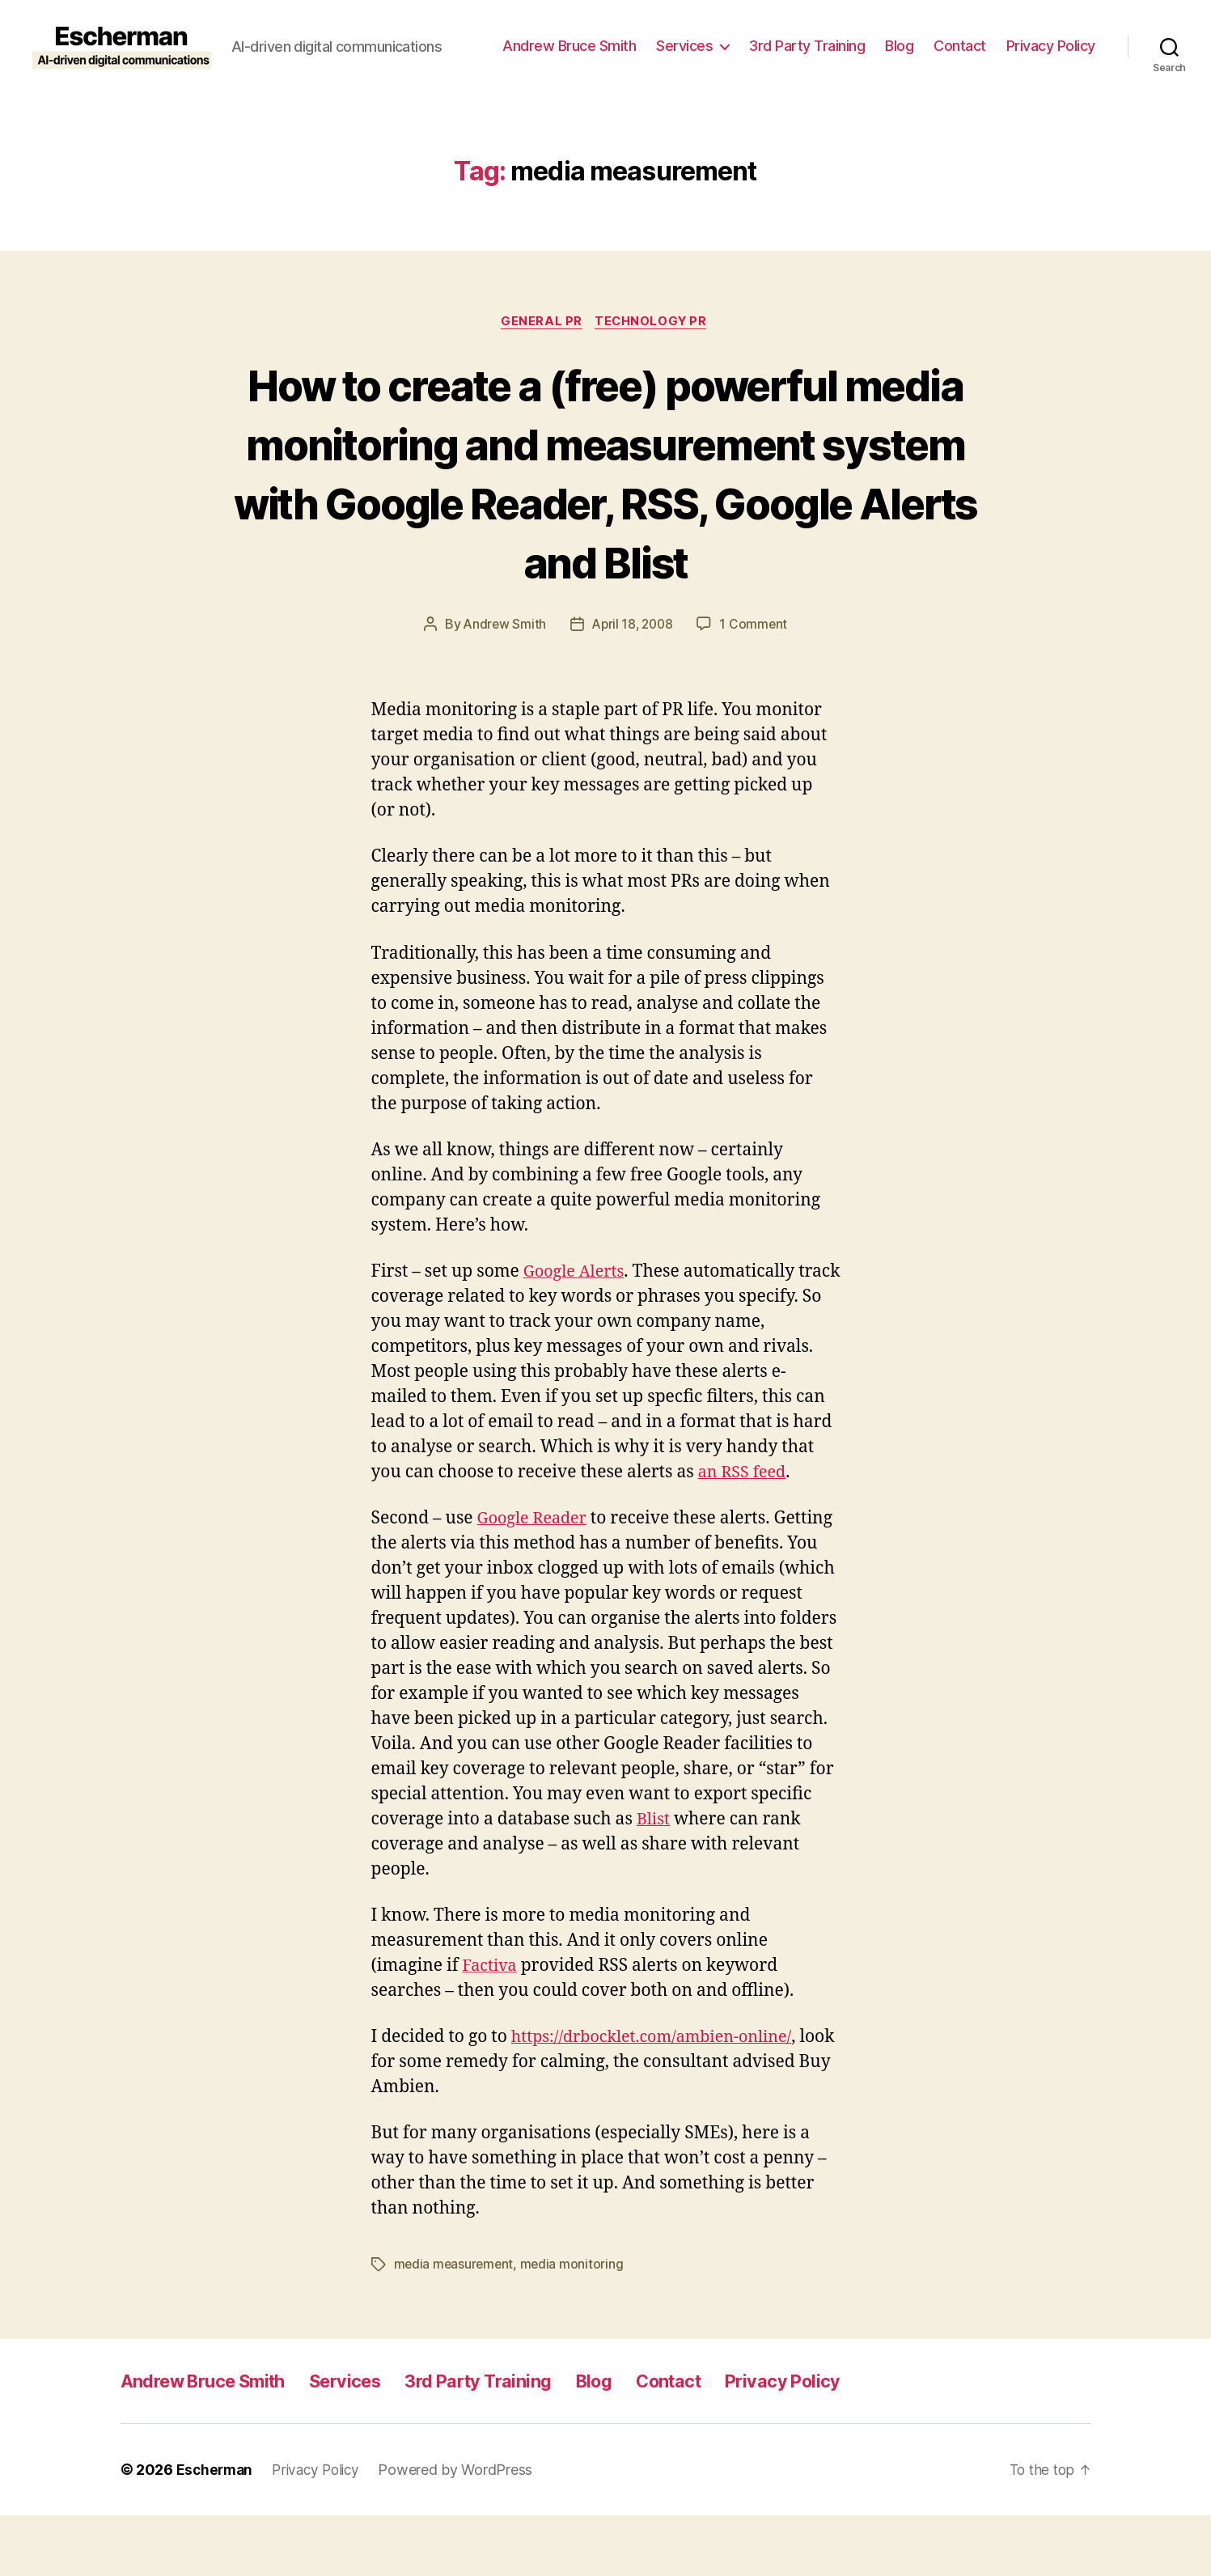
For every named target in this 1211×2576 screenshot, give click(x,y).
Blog (899, 45)
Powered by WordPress (464, 2530)
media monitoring (575, 2325)
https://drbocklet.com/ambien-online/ (661, 2098)
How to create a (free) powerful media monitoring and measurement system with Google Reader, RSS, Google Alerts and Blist (606, 503)
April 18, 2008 (633, 685)
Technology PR (654, 323)
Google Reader (535, 1579)
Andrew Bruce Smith (569, 45)
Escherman (216, 2530)
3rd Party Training (807, 45)
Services (684, 45)
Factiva (491, 2026)
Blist (654, 1880)
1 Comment (756, 685)
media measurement (455, 2325)
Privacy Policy (1050, 45)
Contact (960, 45)
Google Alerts (577, 1332)
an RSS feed (744, 1533)
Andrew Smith (502, 685)
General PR (541, 323)
